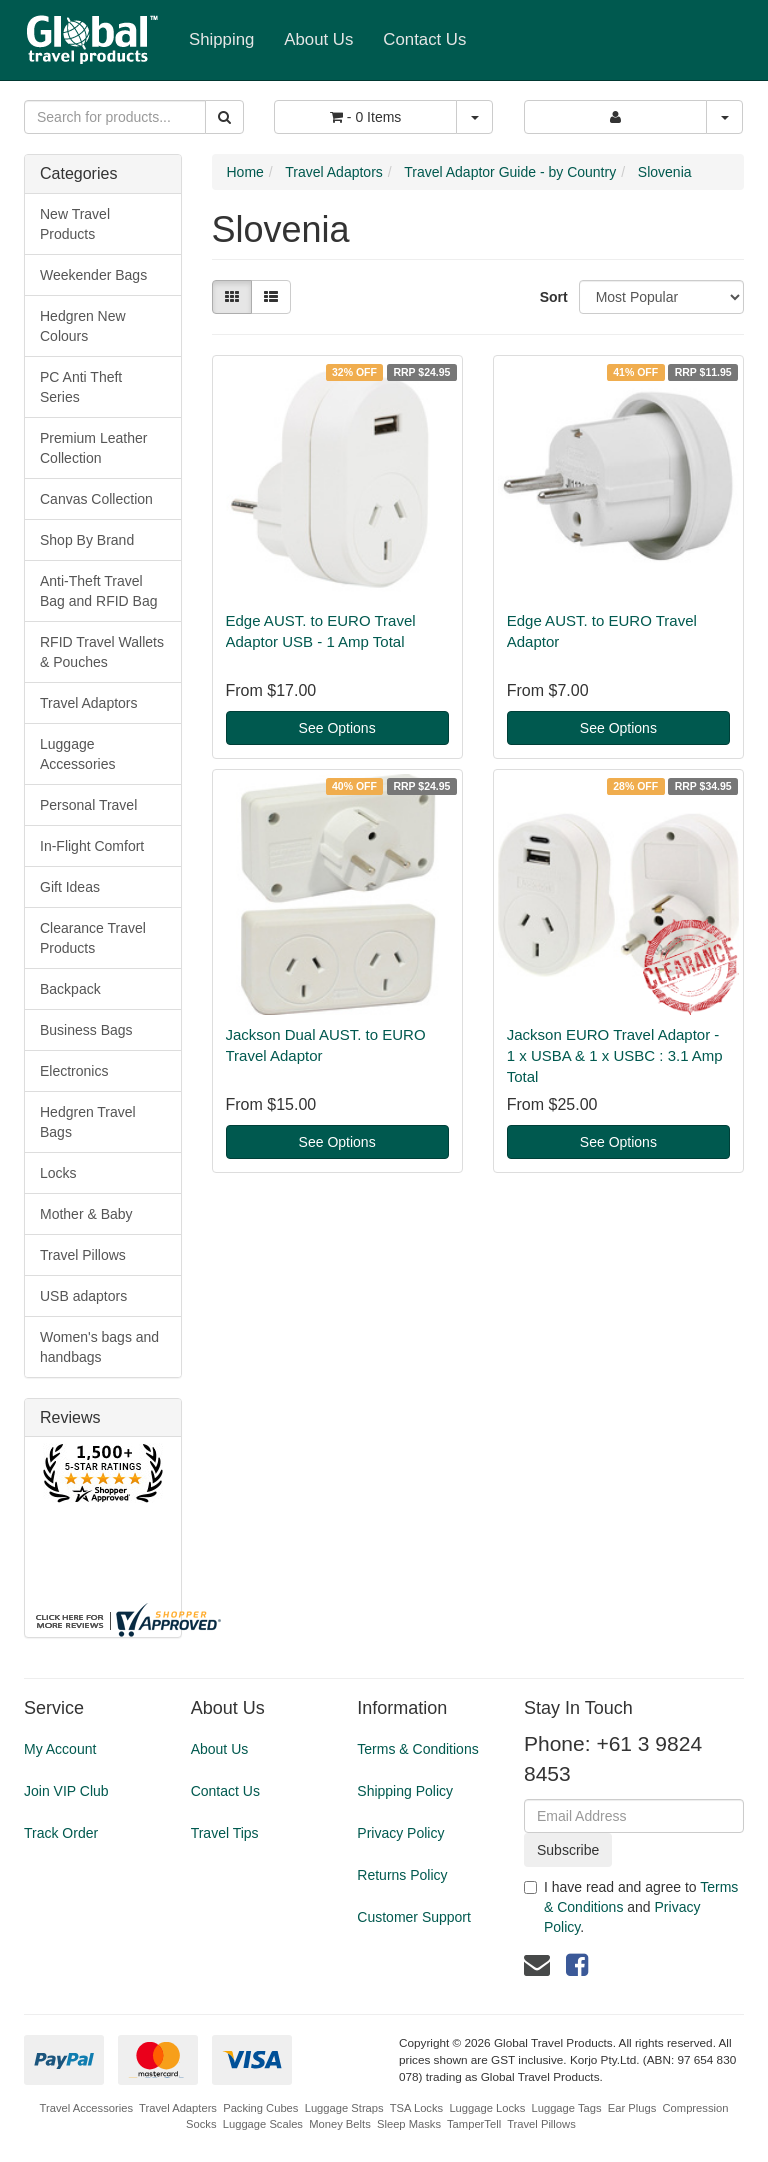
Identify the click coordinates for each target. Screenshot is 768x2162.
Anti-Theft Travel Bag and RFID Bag (99, 591)
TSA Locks (416, 2108)
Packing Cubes (260, 2108)
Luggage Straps (344, 2108)
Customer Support (414, 1917)
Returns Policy (402, 1875)
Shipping (221, 39)
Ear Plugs (632, 2108)
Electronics (74, 1071)
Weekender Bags (93, 275)
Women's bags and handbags (99, 1347)
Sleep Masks (409, 2124)
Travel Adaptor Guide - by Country (510, 172)
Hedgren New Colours (83, 326)
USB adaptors (83, 1296)
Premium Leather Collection (93, 448)
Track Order (61, 1833)
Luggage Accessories (77, 754)
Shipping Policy (405, 1791)
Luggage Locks (487, 2108)
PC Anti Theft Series (81, 387)
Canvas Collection (96, 499)
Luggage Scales (263, 2124)
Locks (58, 1173)
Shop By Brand (87, 540)
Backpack (70, 989)
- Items (365, 117)
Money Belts (340, 2124)
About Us (318, 39)
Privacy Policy (400, 1833)
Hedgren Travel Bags (88, 1122)
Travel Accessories (86, 2108)
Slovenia (665, 172)
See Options (337, 728)
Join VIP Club (66, 1791)
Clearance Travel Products (93, 938)
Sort (552, 297)
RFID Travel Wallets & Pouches (102, 652)
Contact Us (424, 39)
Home (245, 172)
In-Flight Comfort (92, 846)
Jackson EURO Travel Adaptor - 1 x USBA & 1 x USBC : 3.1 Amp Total (615, 1055)
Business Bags (86, 1030)
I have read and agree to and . (631, 1907)
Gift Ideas (70, 887)
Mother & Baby (86, 1214)
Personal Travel (88, 805)
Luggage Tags (566, 2108)
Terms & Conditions (417, 1749)
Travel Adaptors (89, 703)
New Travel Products (75, 224)
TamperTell (474, 2124)
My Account (60, 1749)
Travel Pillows (83, 1255)
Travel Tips (225, 1833)
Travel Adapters (178, 2108)
